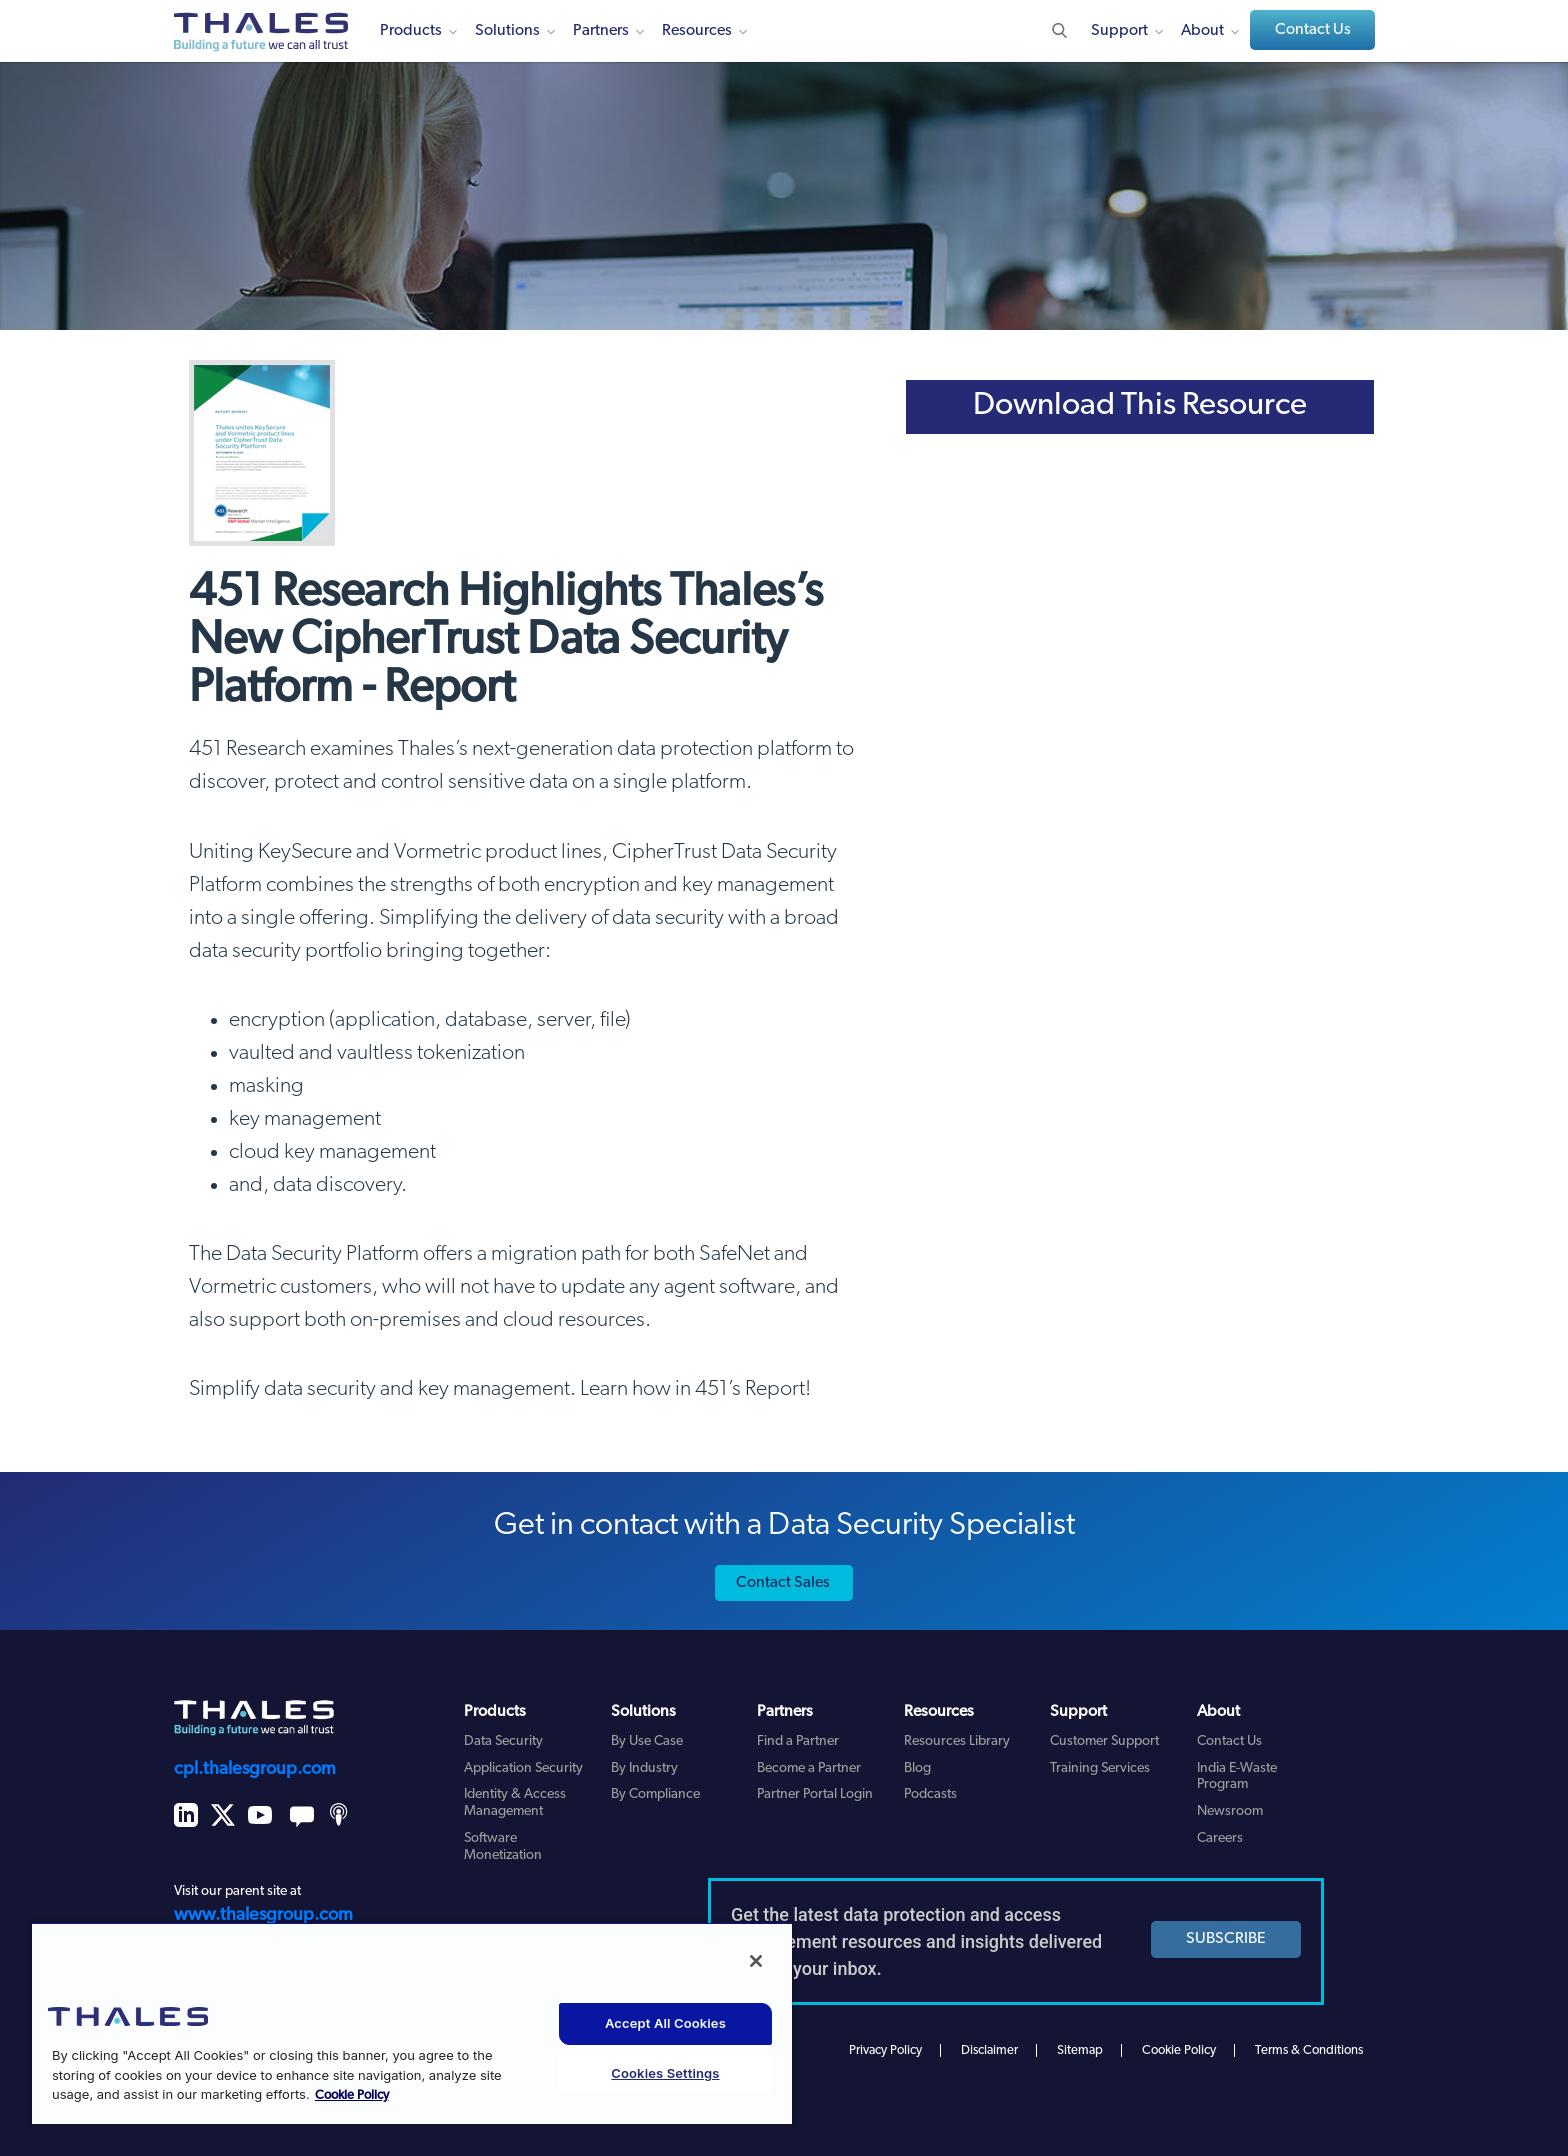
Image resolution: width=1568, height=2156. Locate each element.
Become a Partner (809, 1768)
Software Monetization (503, 1847)
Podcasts (930, 1794)
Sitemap (1080, 2050)
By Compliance (655, 1794)
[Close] (756, 1961)
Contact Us (1313, 30)
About (1202, 31)
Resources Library (957, 1741)
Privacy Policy (885, 2050)
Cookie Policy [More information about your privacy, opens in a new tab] (352, 2095)
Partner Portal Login (815, 1794)
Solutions (507, 31)
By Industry (644, 1768)
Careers (1220, 1838)
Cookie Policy (1179, 2050)
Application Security (523, 1768)
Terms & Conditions (1309, 2050)
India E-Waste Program (1237, 1777)
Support (1119, 31)
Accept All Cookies (665, 2023)
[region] (412, 2023)
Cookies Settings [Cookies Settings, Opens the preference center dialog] (665, 2073)
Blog (917, 1768)
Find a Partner (798, 1741)
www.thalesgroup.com (263, 1915)
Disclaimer (989, 2050)
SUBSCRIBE (1226, 1939)
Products (411, 31)
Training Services (1100, 1768)
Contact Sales (783, 1583)
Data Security (503, 1741)
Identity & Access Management (515, 1803)
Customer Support (1104, 1741)
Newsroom (1230, 1811)
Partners (601, 31)
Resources (697, 31)
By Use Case (647, 1741)
